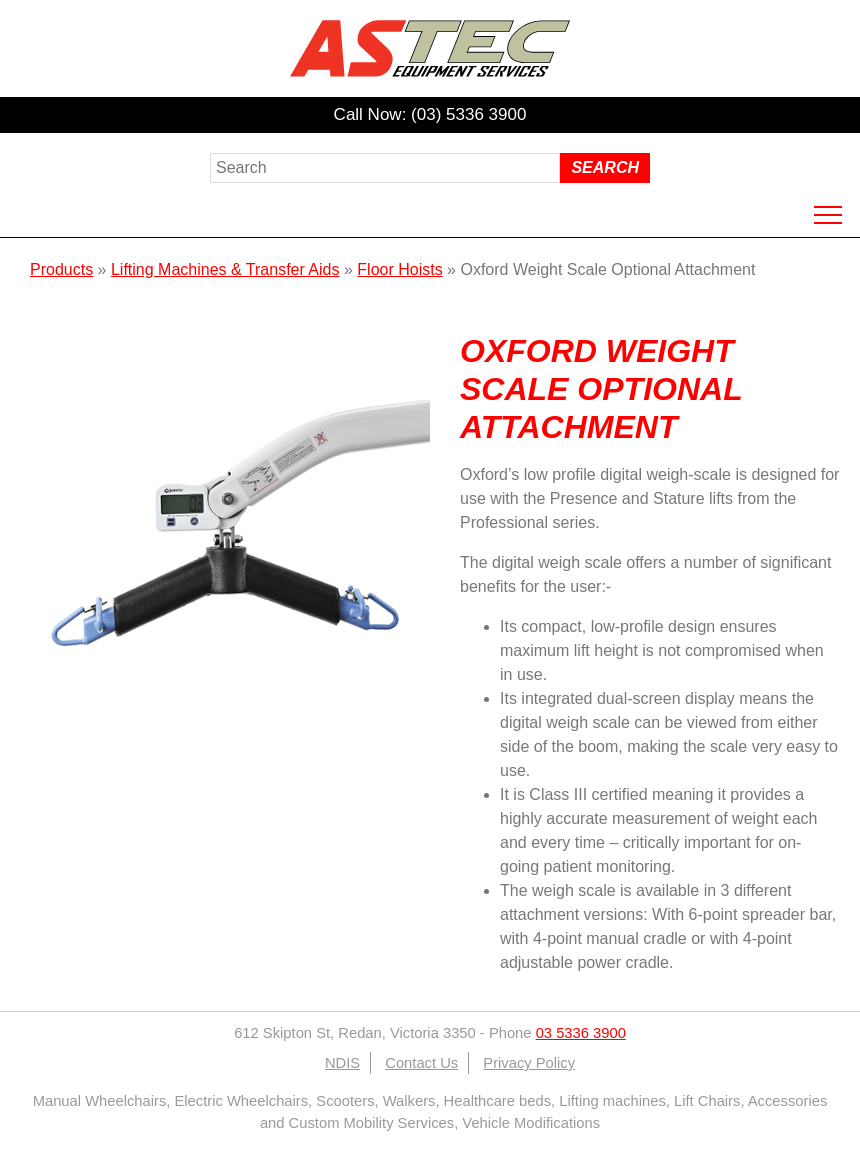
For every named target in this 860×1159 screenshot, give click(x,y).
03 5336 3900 (581, 1033)
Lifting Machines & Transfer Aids (225, 269)
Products (61, 269)
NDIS (342, 1063)
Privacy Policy (529, 1063)
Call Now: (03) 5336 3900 (430, 114)
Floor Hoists (399, 269)
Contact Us (421, 1063)
